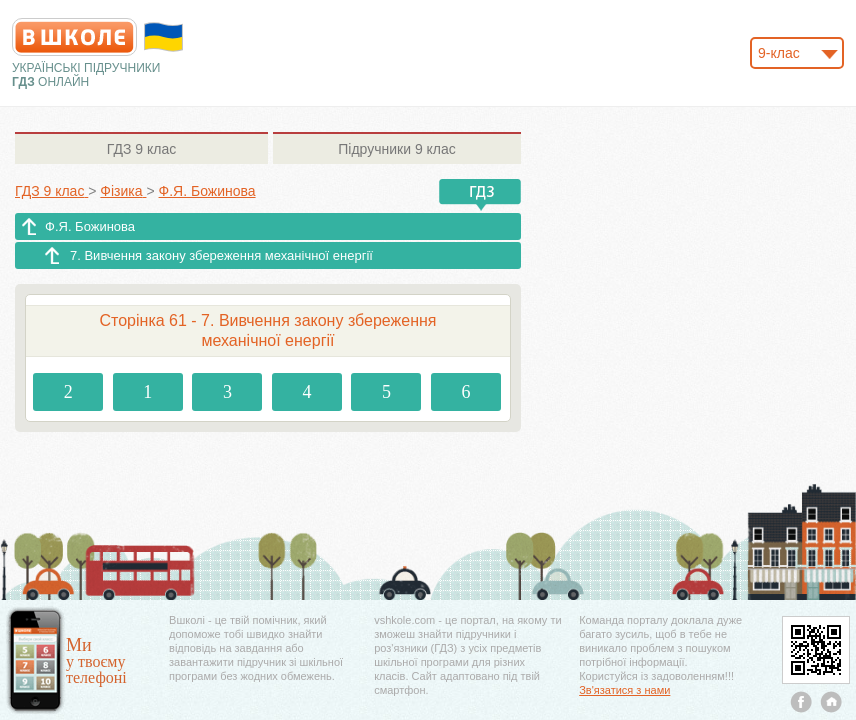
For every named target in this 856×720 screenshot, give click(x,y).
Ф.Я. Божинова (90, 226)
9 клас (141, 149)
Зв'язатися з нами (624, 690)
